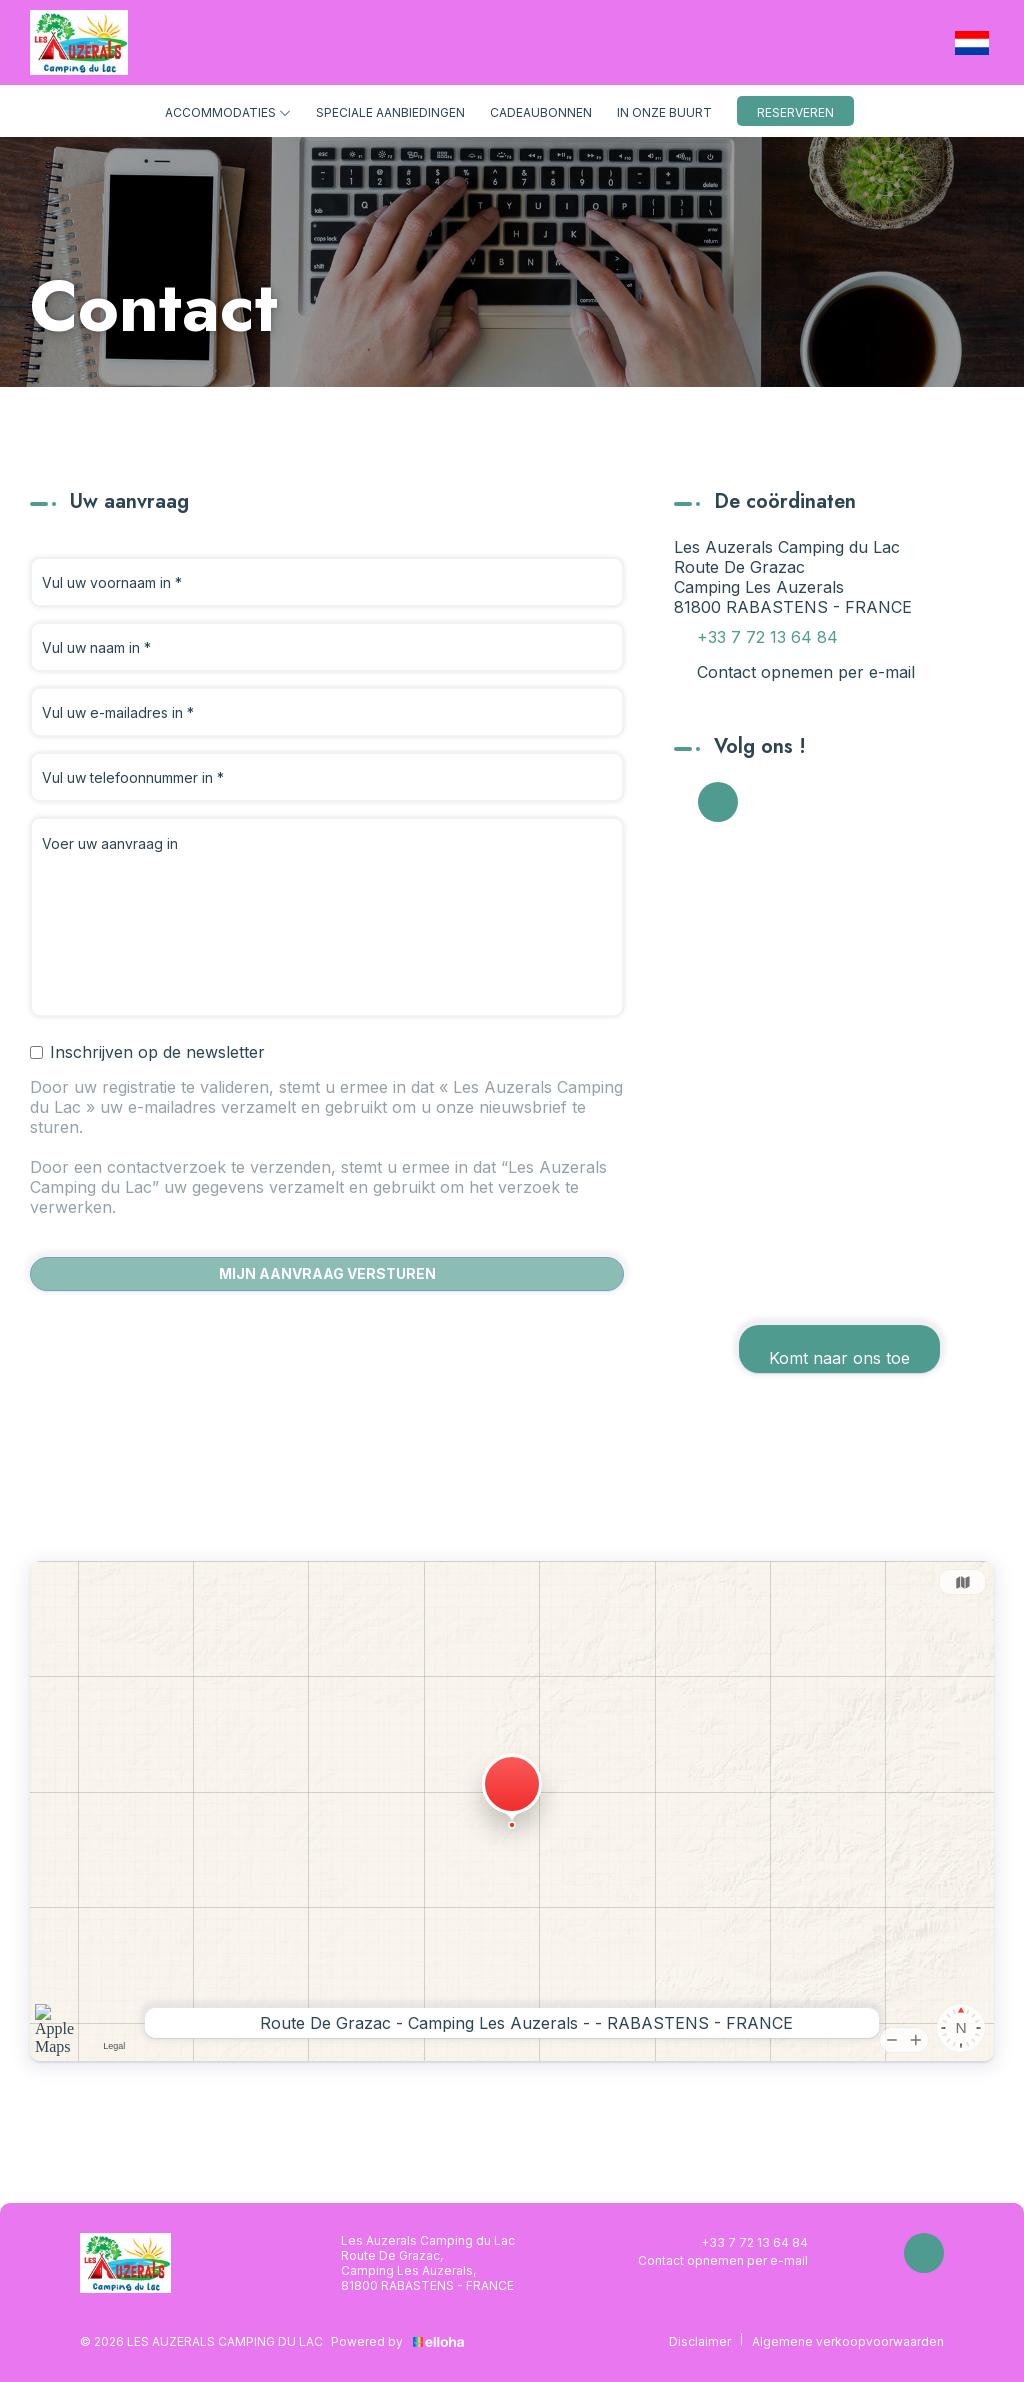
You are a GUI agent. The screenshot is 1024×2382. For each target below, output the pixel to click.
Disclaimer (700, 2341)
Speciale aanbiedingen (390, 112)
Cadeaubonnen (541, 112)
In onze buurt (664, 112)
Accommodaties (228, 112)
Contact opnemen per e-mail (806, 672)
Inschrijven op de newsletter (147, 1052)
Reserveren (795, 112)
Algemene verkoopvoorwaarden (848, 2341)
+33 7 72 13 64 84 (743, 2242)
